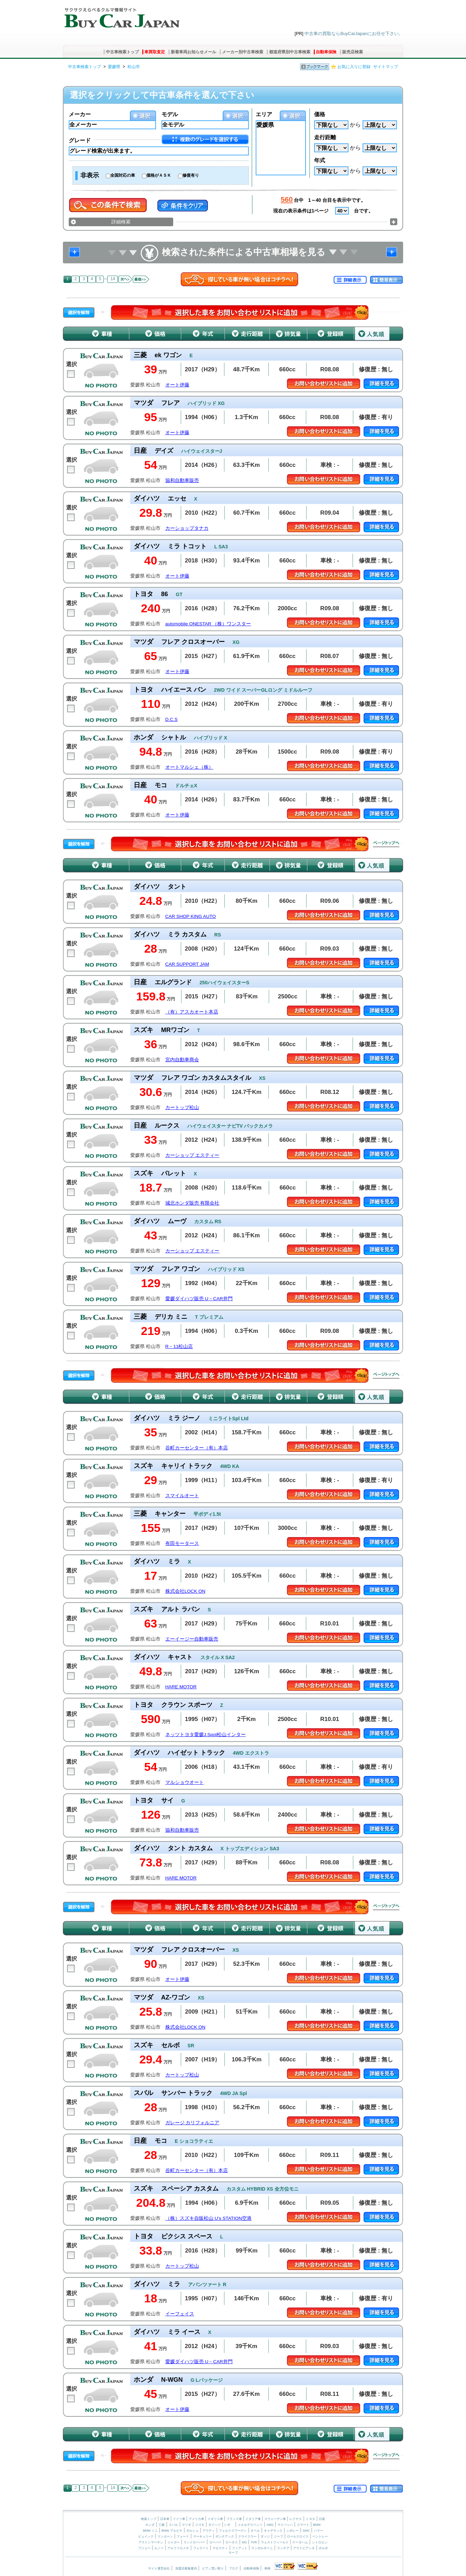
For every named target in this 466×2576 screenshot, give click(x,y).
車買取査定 (154, 52)
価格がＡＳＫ (158, 175)
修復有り (190, 175)
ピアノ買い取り (213, 2568)
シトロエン (320, 2542)
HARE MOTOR (181, 1686)
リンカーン (165, 2536)
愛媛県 (114, 66)
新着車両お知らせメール (193, 52)
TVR (254, 2542)
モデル (170, 114)
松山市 (133, 66)
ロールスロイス (298, 2536)
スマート (303, 2524)
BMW (317, 2524)
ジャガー (173, 2542)
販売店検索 (352, 52)
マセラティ (220, 2548)
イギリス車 (216, 2519)
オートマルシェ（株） (189, 767)
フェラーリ (201, 2548)
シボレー (292, 2530)
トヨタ (310, 2519)
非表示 (89, 175)
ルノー (159, 2548)
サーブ (233, 2552)
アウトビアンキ (304, 2548)
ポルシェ (192, 2530)
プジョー (144, 2548)
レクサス (295, 2519)
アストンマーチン (150, 2542)
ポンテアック (224, 2536)
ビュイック (146, 2536)
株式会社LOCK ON (185, 1591)
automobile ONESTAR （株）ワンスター (208, 623)
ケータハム (300, 2542)
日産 (322, 2519)
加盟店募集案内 (186, 2568)
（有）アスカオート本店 (191, 1012)
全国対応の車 (122, 175)
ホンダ (150, 2524)
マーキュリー (202, 2536)
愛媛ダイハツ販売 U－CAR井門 (199, 1298)
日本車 (165, 2519)
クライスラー (247, 2536)
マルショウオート (184, 1782)
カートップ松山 (182, 1107)
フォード (183, 2536)
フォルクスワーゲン (233, 2530)
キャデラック (273, 2530)
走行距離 (325, 137)
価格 (319, 114)
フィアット (239, 2548)
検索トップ (148, 2519)
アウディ (208, 2530)
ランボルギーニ (262, 2548)
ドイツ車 (179, 2519)
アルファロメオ (178, 2548)
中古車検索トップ (122, 52)
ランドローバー (194, 2542)
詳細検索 (121, 221)
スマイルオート (182, 1495)
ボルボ (323, 2548)
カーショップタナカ (187, 528)
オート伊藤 (177, 384)
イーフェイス (179, 2313)
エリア (264, 114)
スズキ (199, 2524)
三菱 (161, 2524)
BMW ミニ (150, 2530)
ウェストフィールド (275, 2542)
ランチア (283, 2548)
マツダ (186, 2524)
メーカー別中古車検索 (242, 52)
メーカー (80, 114)
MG (244, 2542)
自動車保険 (326, 52)
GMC (306, 2530)
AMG (270, 2524)
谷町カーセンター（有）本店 (196, 1447)
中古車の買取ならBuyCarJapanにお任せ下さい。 (353, 33)
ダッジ (265, 2536)
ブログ (233, 2568)
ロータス (231, 2542)
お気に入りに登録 (353, 66)
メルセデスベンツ (250, 2524)
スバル (173, 2524)
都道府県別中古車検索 (289, 52)
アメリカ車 (197, 2519)
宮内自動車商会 (182, 1059)
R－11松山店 (179, 1346)
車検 (267, 2568)
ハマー (318, 2530)
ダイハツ (214, 2524)
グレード (80, 140)
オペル (255, 2530)
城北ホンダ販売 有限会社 (192, 1203)
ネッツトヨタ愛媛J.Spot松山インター (205, 1734)
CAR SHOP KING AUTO (190, 916)
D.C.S (171, 719)
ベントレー (320, 2536)
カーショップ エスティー (192, 1155)
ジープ (278, 2536)
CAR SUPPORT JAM (187, 964)
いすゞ (229, 2524)
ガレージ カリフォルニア (192, 2122)
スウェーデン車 (275, 2519)
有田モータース (182, 1543)
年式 (319, 160)
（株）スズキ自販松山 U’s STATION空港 (208, 2218)
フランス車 (234, 2519)
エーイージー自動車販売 (191, 1639)
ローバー (215, 2542)
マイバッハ (285, 2524)
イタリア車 (253, 2519)
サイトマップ (385, 66)
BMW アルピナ (172, 2530)
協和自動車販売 (182, 480)
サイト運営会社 (159, 2568)
